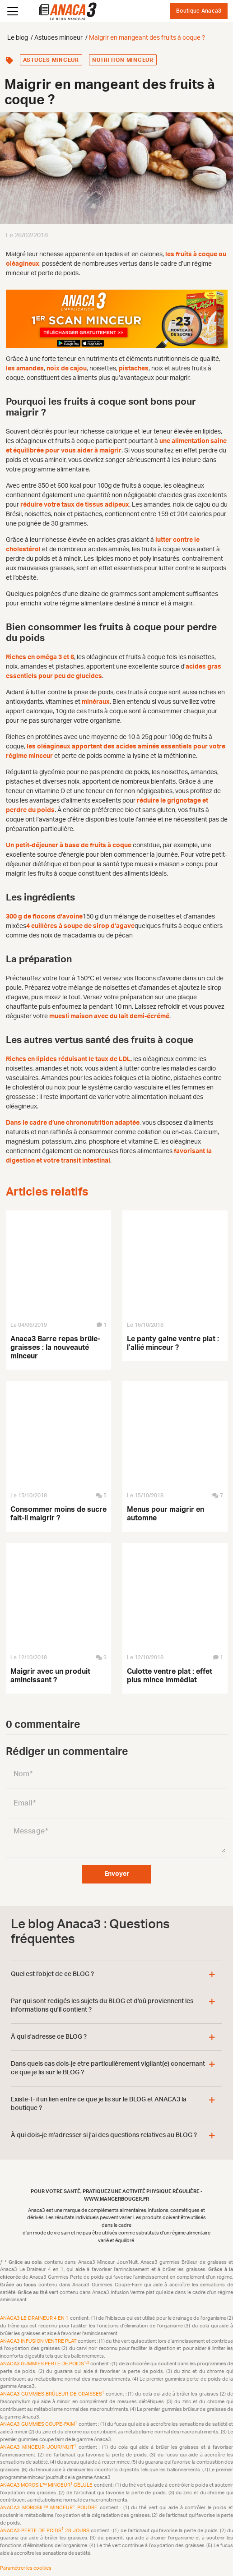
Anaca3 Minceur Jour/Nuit (39, 2447)
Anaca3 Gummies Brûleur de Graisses (53, 2393)
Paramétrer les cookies (25, 2568)
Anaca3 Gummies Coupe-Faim (39, 2424)
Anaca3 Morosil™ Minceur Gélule (47, 2485)
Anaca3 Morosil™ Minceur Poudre (50, 2507)
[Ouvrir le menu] (12, 11)
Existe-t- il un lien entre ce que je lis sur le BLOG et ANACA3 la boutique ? (98, 2103)
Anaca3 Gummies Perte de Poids (45, 2363)
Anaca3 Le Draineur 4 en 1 (35, 2318)
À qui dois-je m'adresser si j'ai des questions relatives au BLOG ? (104, 2135)
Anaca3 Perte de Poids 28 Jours (45, 2530)
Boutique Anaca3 (199, 11)
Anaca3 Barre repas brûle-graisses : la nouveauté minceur (55, 1347)
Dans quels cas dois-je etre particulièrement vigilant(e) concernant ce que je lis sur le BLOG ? (108, 2068)
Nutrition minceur (123, 60)
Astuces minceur (51, 60)
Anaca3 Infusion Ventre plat (39, 2341)
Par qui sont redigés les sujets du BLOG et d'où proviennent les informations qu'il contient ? (102, 2005)
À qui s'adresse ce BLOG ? (49, 2037)
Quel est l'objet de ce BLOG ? (52, 1974)
